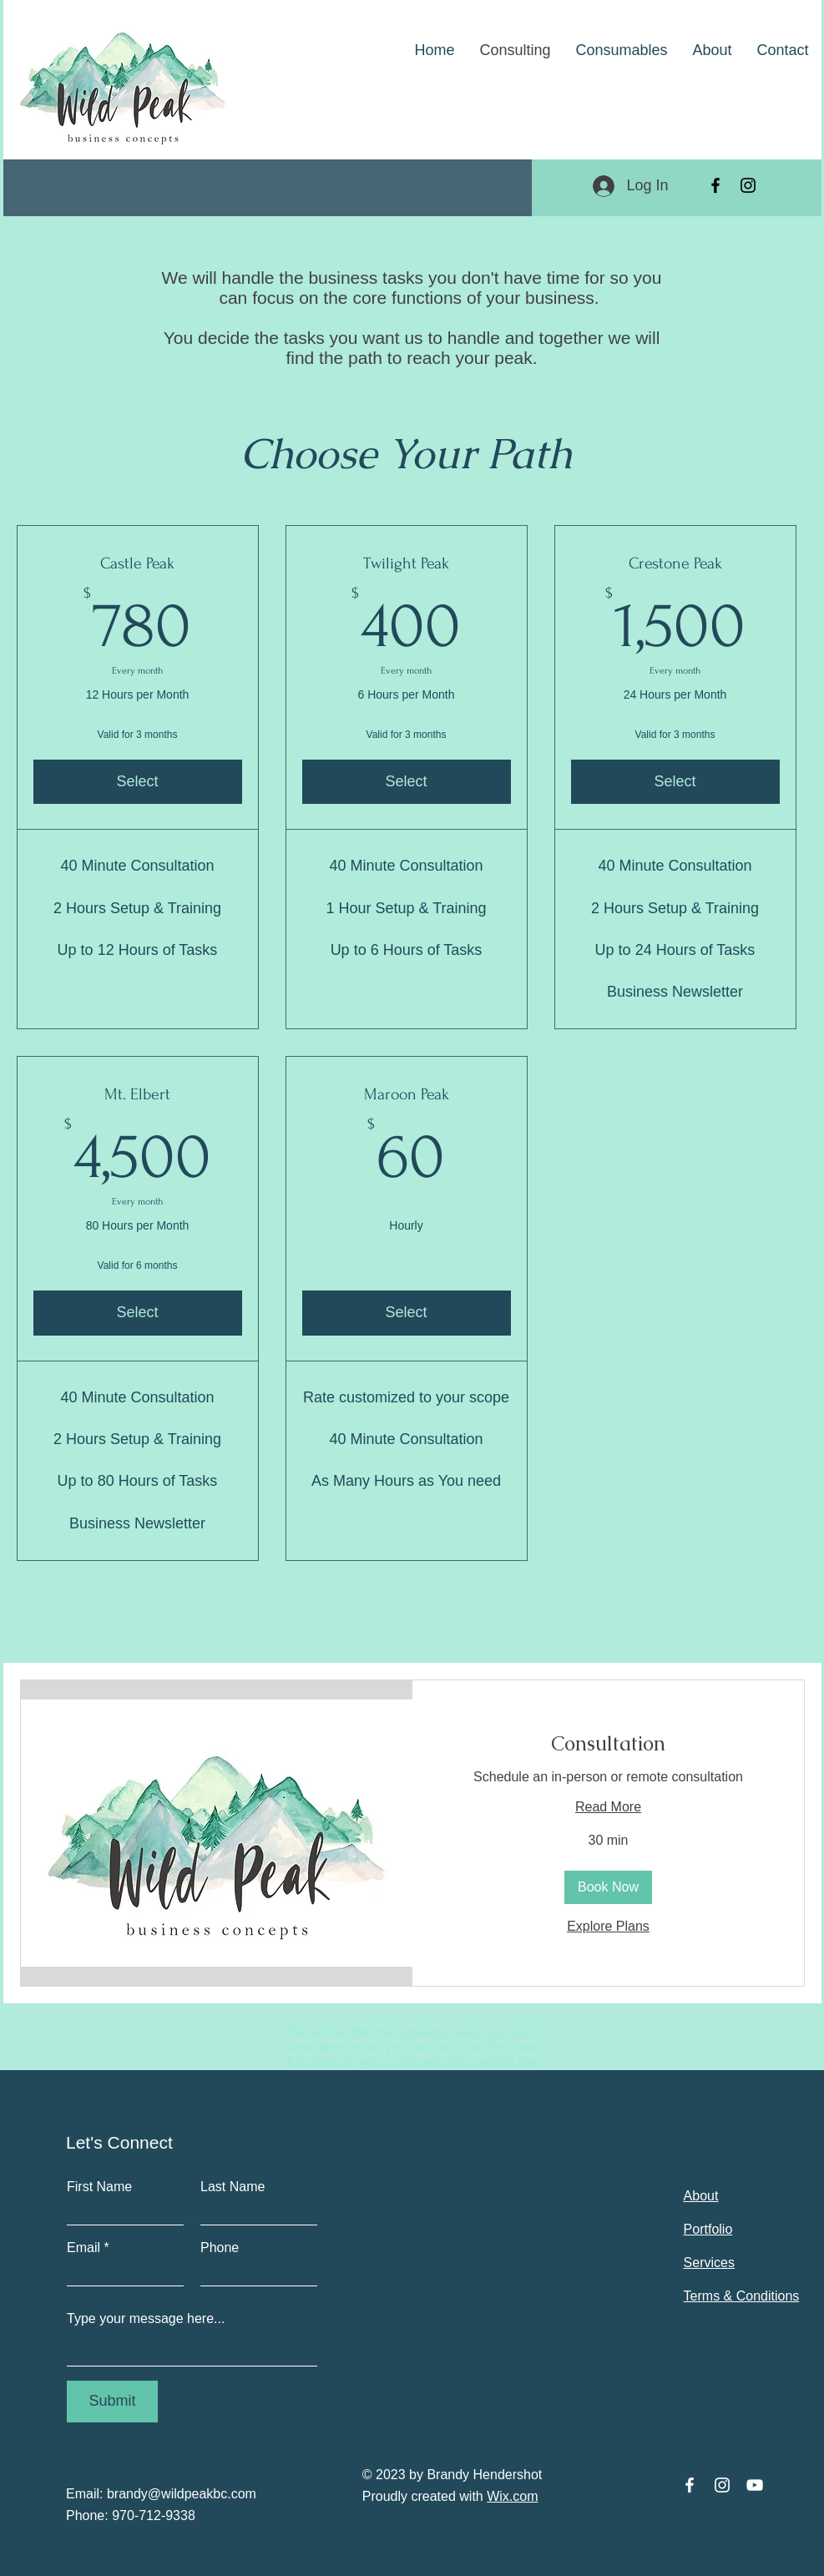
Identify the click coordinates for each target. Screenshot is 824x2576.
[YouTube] (755, 2485)
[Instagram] (748, 185)
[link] (608, 1743)
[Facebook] (715, 185)
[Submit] (112, 2401)
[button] (608, 1887)
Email (83, 2248)
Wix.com (512, 2496)
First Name (99, 2187)
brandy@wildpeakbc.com (181, 2494)
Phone (219, 2248)
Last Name (232, 2187)
